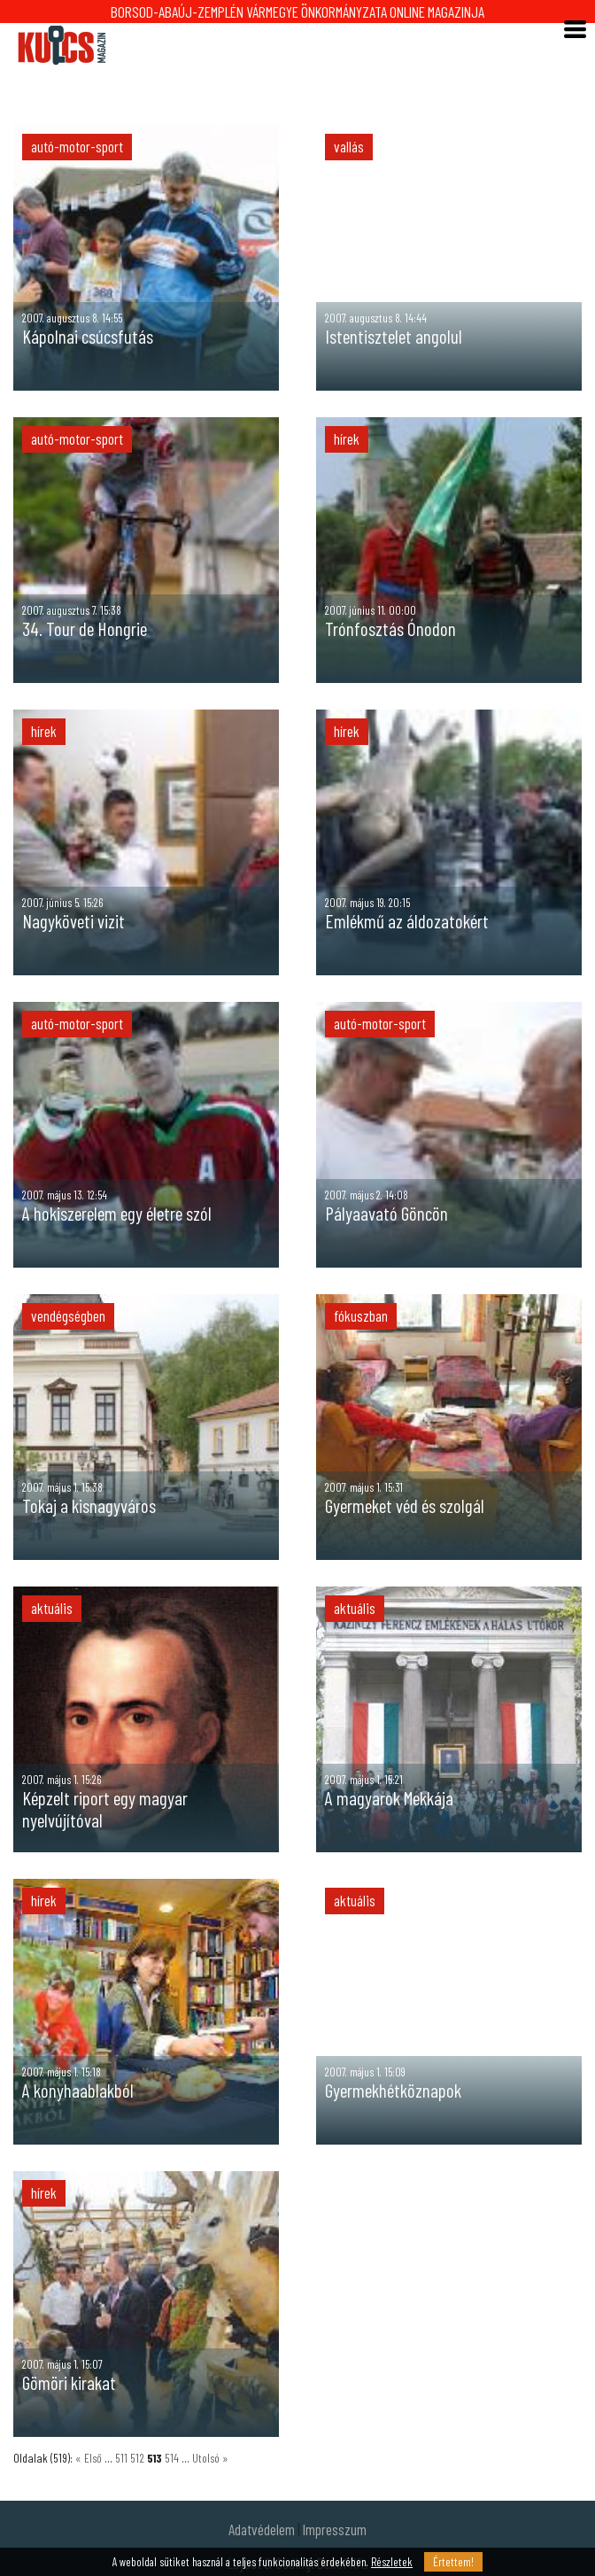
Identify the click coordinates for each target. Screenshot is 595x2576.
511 (122, 2457)
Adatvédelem (261, 2529)
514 (173, 2457)
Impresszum (335, 2529)
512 (138, 2457)
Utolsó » (210, 2457)
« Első (88, 2457)
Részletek (392, 2562)
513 (156, 2457)
